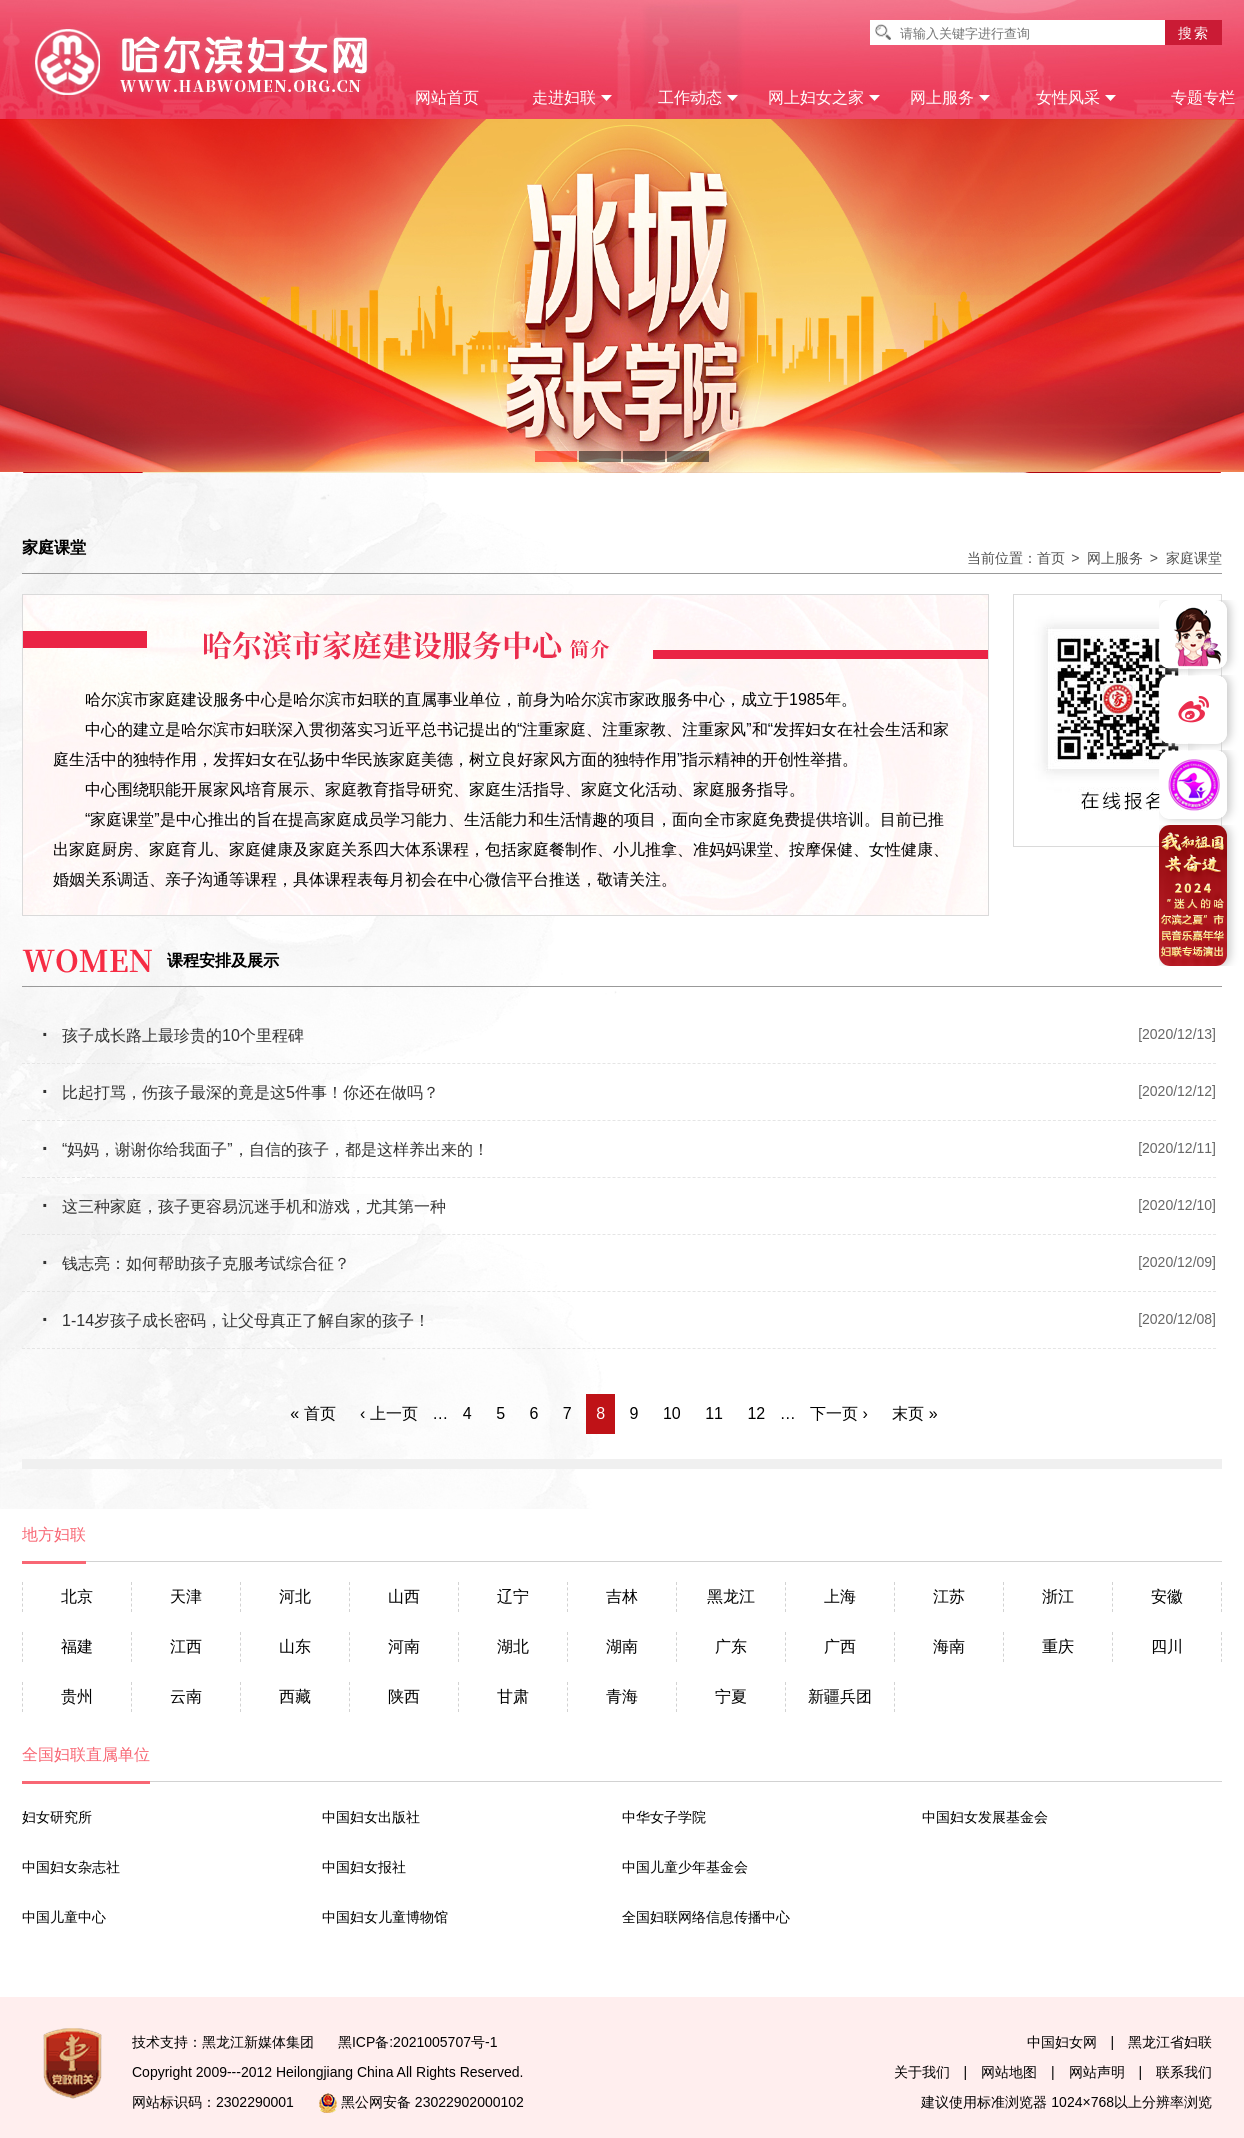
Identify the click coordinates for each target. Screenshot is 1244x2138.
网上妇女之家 (824, 97)
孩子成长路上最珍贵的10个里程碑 (173, 1035)
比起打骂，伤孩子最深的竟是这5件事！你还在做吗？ (240, 1092)
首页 (1051, 558)
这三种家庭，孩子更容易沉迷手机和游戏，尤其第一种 (244, 1206)
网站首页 (447, 97)
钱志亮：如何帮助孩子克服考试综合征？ (196, 1263)
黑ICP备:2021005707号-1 (418, 2042)
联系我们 (1184, 2072)
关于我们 (922, 2072)
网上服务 (950, 97)
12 (756, 1413)
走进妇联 (572, 97)
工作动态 (698, 97)
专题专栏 (1203, 97)
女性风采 (1076, 97)
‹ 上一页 (389, 1413)
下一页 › (839, 1413)
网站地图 (1009, 2072)
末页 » (914, 1413)
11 (714, 1413)
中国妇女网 (1062, 2042)
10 (672, 1413)
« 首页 (312, 1413)
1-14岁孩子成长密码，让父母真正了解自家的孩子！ (236, 1320)
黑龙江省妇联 (1170, 2042)
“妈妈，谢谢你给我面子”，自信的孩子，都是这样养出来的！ (265, 1149)
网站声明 (1097, 2072)
